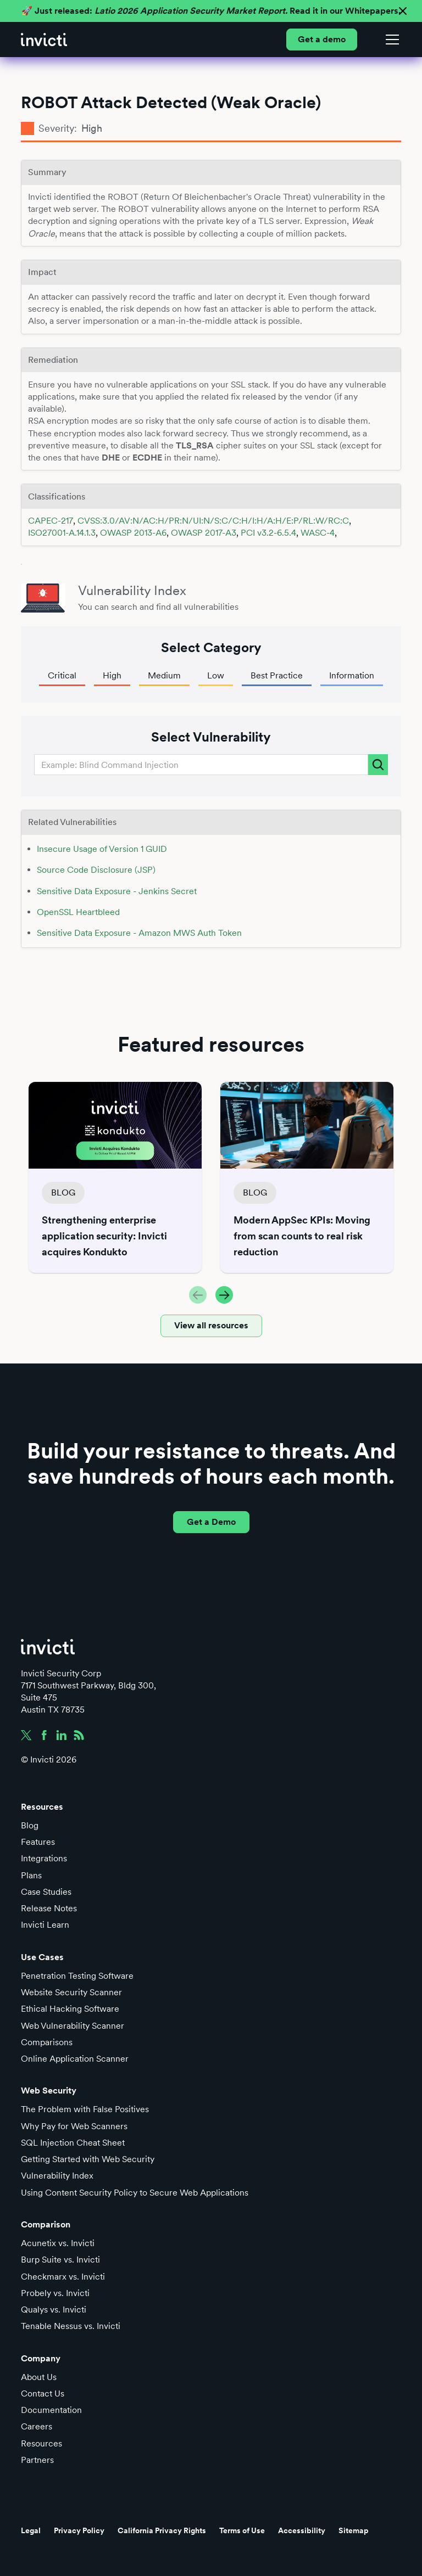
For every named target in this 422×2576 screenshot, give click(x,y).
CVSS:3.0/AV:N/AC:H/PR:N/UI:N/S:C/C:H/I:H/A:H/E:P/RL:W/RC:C (213, 520)
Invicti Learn (45, 1925)
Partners (37, 2460)
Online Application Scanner (75, 2058)
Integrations (44, 1858)
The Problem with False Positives (85, 2109)
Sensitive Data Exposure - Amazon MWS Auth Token (139, 933)
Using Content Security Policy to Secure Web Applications (134, 2192)
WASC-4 (318, 532)
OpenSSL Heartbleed (78, 912)
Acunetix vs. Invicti (58, 2243)
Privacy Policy (79, 2530)
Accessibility (301, 2530)
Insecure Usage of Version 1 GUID (102, 849)
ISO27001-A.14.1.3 (62, 532)
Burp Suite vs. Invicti (60, 2259)
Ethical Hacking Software (70, 2008)
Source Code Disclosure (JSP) (96, 870)
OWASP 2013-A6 (133, 532)
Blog (29, 1825)
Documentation (51, 2410)
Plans (31, 1875)
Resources (41, 2443)
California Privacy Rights (162, 2530)
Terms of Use (242, 2530)
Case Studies (46, 1892)
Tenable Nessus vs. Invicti (70, 2326)
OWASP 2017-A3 (203, 532)
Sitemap (353, 2530)
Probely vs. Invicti (55, 2293)
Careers (36, 2426)
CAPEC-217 (50, 520)
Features (38, 1842)
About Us (39, 2377)
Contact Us (42, 2393)
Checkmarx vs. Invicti (63, 2276)
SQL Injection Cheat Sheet (73, 2142)
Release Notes (49, 1908)
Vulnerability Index (57, 2175)
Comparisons (47, 2042)
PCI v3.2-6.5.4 (268, 532)
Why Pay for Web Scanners (74, 2126)
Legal (31, 2530)
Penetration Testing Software (77, 1976)
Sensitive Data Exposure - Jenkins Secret (117, 891)
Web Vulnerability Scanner (72, 2026)
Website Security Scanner (71, 1992)
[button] (390, 39)
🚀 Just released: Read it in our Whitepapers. (211, 10)
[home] (44, 39)
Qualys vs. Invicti (53, 2309)
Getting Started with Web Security (87, 2159)
